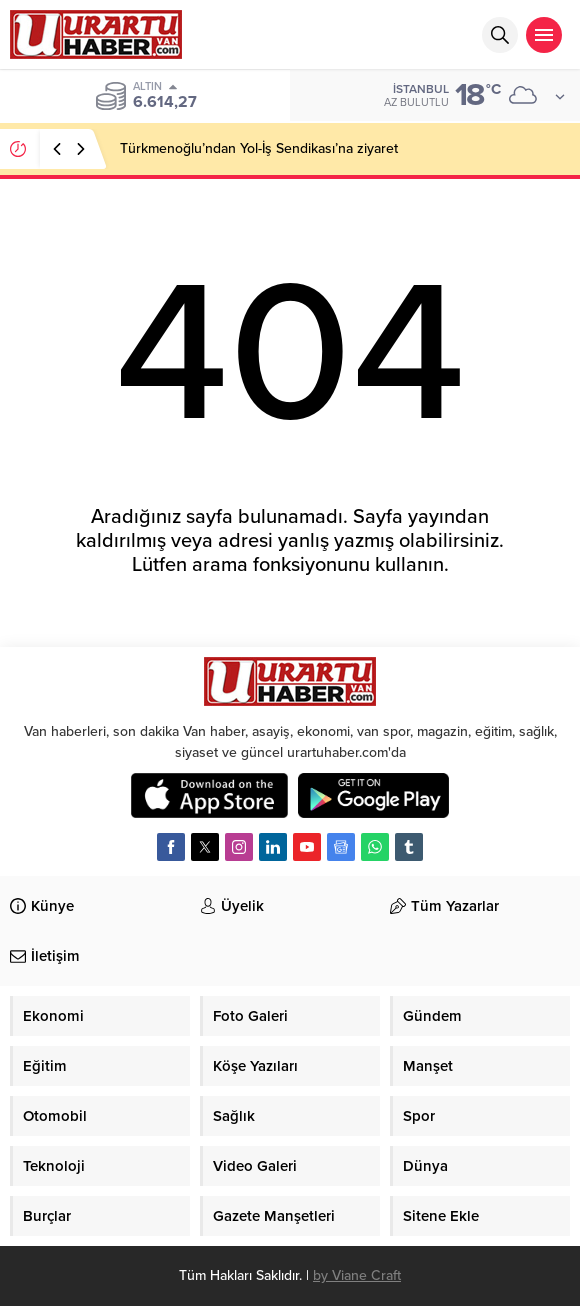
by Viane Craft (357, 1275)
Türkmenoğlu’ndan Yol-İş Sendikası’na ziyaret (259, 148)
